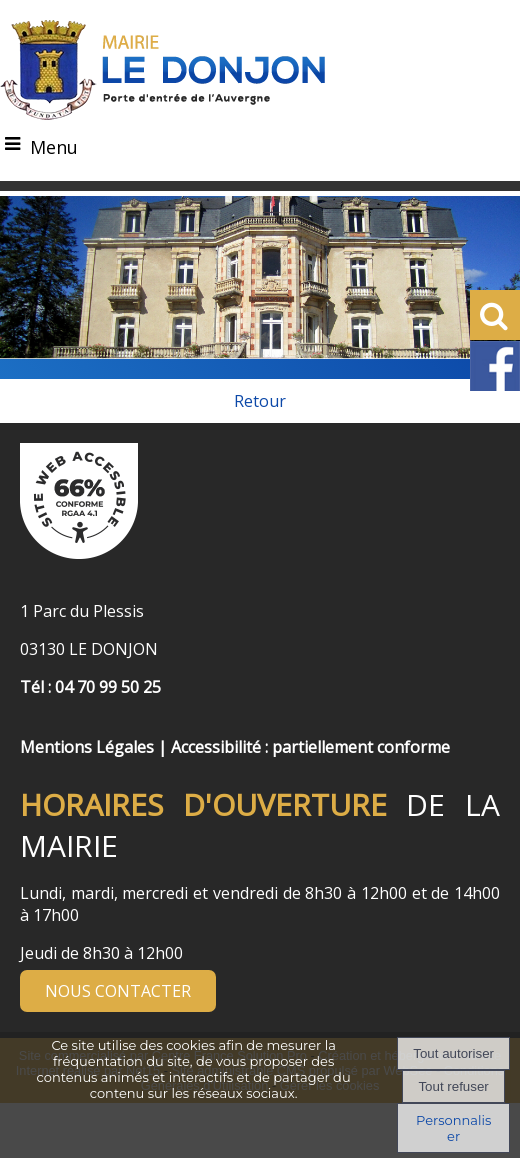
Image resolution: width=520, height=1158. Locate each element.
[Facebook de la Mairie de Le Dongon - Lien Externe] (495, 386)
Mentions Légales (87, 747)
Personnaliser (453, 1128)
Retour (260, 401)
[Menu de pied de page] (40, 725)
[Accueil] (163, 70)
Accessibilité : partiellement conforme (310, 747)
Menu (54, 147)
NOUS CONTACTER (118, 991)
